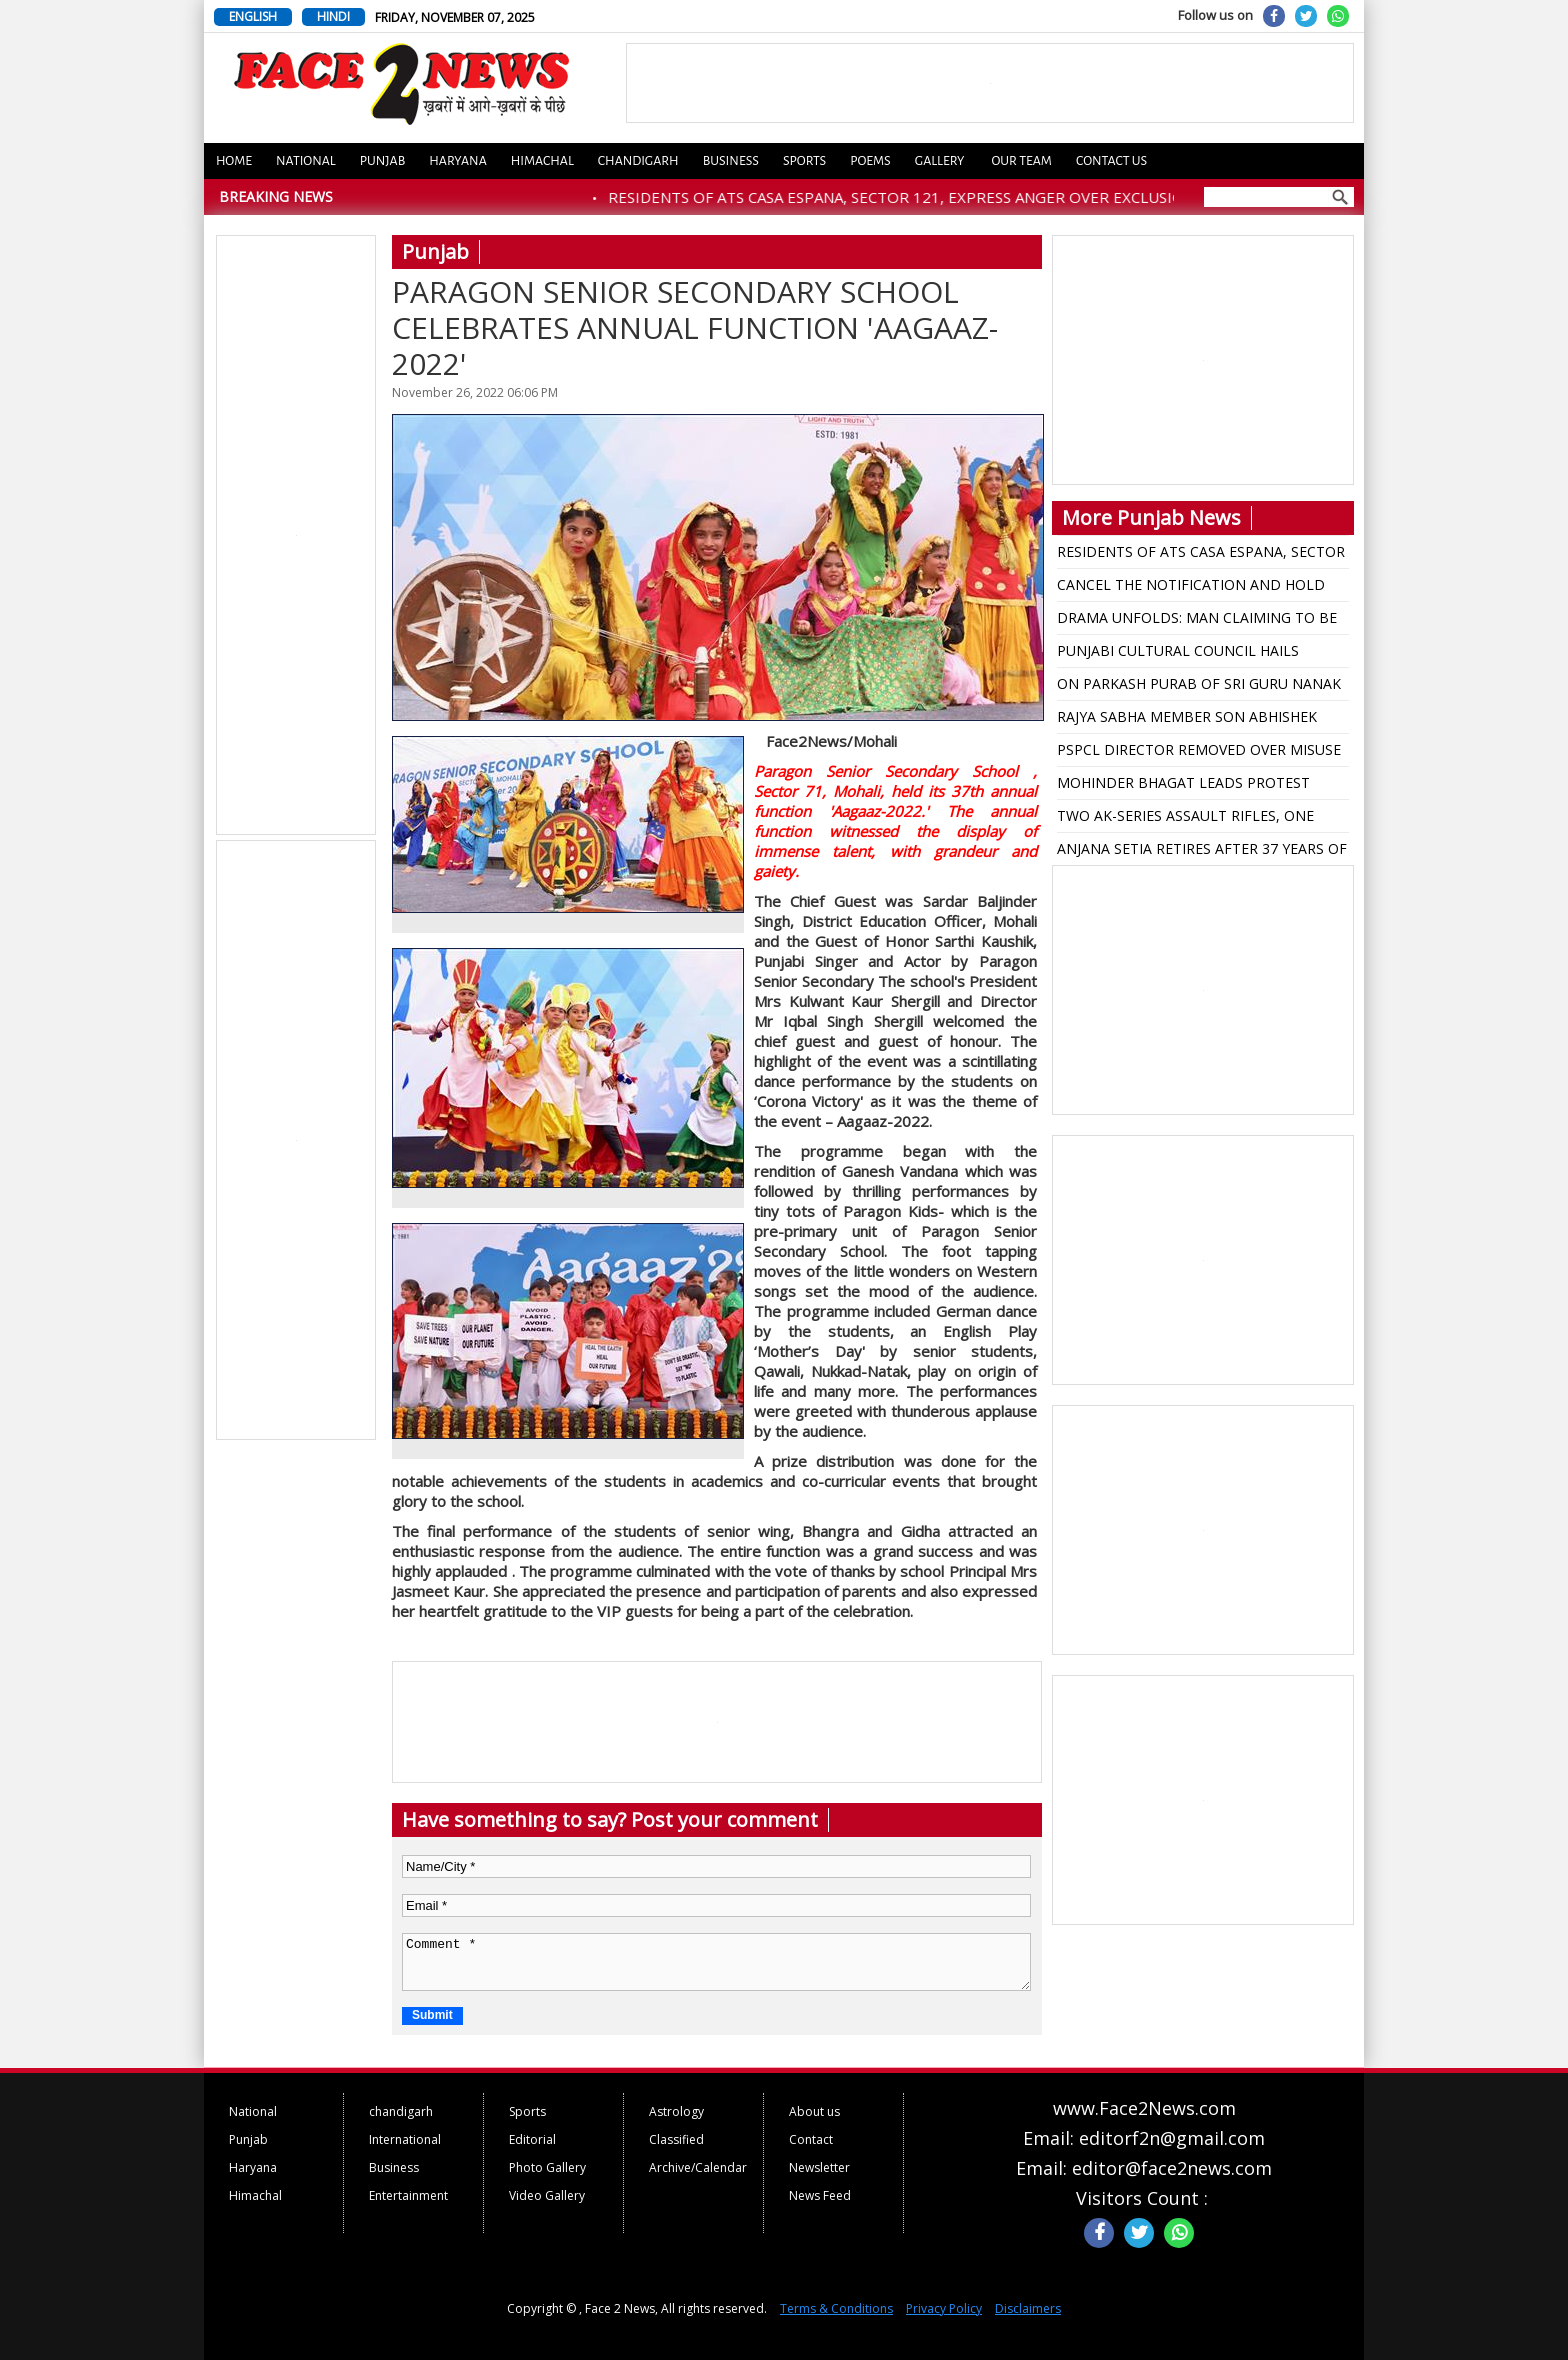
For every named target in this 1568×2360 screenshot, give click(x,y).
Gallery (940, 161)
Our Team (1021, 161)
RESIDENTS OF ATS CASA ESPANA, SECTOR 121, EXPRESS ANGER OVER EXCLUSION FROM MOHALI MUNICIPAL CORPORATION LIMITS (1201, 555)
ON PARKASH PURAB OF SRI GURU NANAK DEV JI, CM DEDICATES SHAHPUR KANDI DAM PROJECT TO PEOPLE (1199, 687)
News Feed (820, 2195)
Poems (870, 161)
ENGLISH (253, 16)
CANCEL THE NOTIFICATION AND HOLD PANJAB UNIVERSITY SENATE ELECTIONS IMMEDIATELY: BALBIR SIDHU (1193, 588)
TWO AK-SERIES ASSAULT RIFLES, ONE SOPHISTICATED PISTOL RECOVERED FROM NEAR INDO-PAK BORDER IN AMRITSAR (1203, 819)
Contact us (1111, 161)
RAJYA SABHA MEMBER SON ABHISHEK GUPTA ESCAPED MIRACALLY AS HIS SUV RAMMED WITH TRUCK (1192, 720)
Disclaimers (1028, 2308)
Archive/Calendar (698, 2167)
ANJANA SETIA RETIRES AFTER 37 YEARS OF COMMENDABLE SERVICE (1202, 852)
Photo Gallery (547, 2167)
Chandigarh (638, 161)
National (306, 161)
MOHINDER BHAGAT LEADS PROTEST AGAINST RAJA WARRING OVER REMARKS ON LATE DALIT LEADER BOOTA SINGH (1193, 786)
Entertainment (408, 2195)
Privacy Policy (944, 2308)
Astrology (676, 2111)
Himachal (542, 161)
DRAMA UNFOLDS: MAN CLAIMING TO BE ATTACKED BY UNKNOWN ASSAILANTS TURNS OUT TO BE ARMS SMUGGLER (1197, 621)
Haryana (458, 161)
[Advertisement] (297, 536)
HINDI (333, 16)
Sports (804, 161)
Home (234, 161)
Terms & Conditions (836, 2308)
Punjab (383, 161)
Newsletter (819, 2167)
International (405, 2139)
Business (731, 161)
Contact (811, 2139)
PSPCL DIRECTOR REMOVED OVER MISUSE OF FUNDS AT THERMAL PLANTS (1199, 753)
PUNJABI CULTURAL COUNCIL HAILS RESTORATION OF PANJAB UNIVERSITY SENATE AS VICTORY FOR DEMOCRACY (1187, 654)
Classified (676, 2139)
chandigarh (401, 2111)
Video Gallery (547, 2195)
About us (814, 2111)
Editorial (532, 2139)
